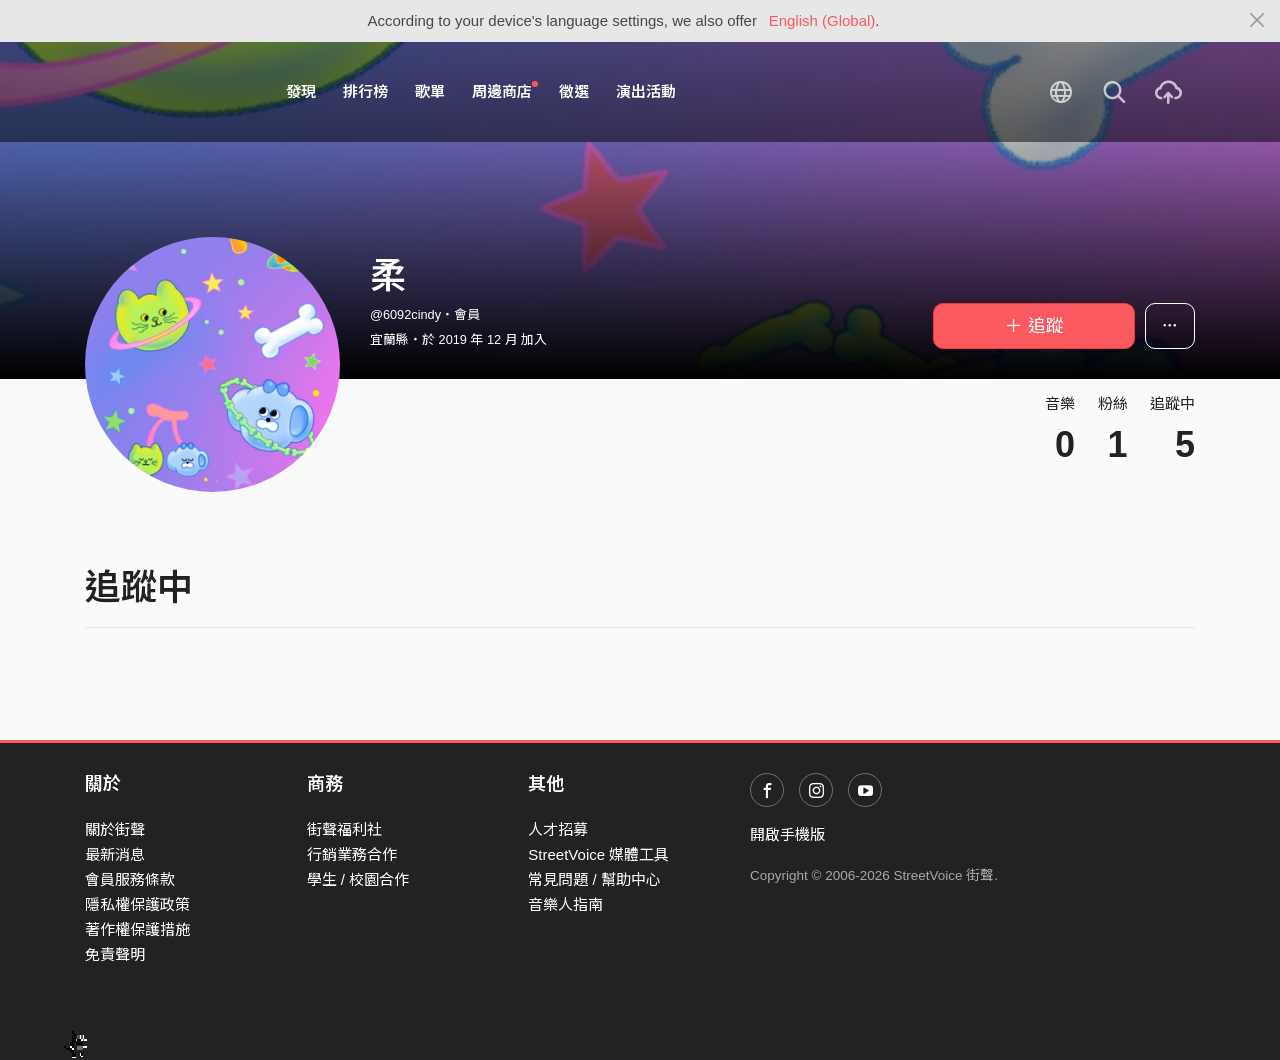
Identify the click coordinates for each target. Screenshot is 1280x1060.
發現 (301, 91)
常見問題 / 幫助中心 (594, 879)
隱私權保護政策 (137, 904)
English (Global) (822, 20)
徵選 (574, 91)
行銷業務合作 (352, 854)
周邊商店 (505, 91)
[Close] (1257, 21)
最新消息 (115, 854)
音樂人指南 (565, 904)
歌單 (430, 91)
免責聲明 (115, 954)
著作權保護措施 (137, 929)
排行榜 (365, 91)
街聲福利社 (344, 829)
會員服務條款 (130, 879)
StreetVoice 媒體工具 (598, 854)
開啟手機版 (787, 834)
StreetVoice (167, 92)
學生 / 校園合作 (358, 879)
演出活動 (646, 91)
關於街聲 (115, 829)
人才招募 (558, 829)
